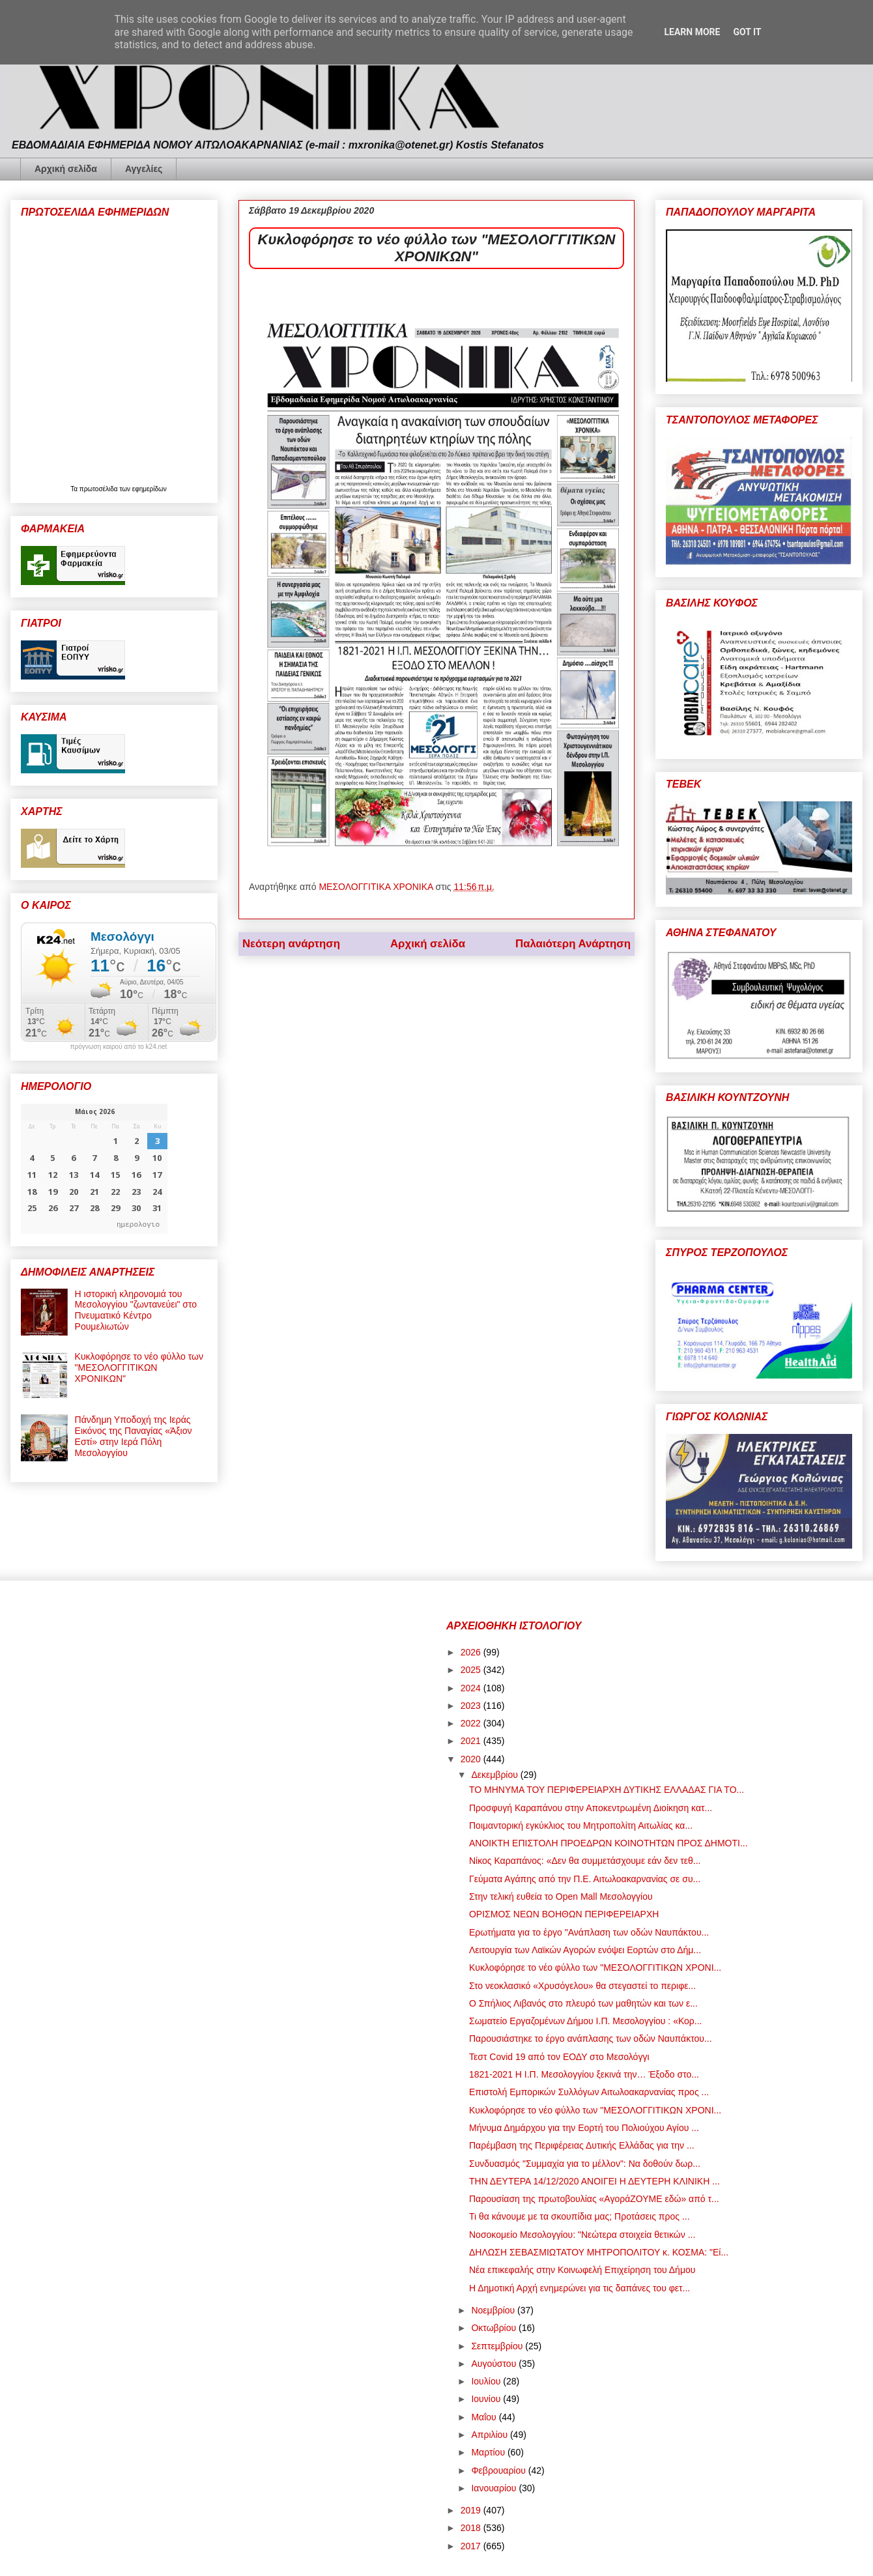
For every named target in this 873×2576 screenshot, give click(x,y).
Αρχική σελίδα (66, 169)
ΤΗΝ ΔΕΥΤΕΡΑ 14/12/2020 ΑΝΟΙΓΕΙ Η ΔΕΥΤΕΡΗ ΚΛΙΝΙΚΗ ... (594, 2181)
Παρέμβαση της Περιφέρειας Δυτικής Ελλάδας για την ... (581, 2145)
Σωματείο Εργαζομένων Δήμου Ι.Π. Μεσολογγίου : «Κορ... (585, 2021)
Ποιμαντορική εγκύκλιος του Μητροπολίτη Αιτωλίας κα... (581, 1825)
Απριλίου (490, 2434)
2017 (472, 2546)
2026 (472, 1652)
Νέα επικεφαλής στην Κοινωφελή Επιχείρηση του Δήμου (582, 2270)
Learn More (692, 32)
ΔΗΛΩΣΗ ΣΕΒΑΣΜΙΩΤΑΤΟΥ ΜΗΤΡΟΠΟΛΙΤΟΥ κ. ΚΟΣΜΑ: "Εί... (598, 2252)
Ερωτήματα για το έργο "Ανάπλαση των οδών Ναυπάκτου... (589, 1932)
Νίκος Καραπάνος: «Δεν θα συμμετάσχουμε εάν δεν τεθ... (584, 1860)
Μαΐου (484, 2417)
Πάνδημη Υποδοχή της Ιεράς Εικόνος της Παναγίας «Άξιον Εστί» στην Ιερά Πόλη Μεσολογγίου (133, 1435)
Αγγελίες (143, 169)
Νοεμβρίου (494, 2310)
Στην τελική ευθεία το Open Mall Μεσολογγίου (561, 1896)
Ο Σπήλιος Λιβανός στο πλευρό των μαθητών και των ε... (583, 2003)
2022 (472, 1723)
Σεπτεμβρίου (498, 2346)
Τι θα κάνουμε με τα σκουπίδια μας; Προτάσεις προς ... (579, 2216)
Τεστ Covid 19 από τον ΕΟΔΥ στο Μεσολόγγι (559, 2057)
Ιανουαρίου (495, 2488)
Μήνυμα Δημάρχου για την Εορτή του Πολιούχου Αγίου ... (584, 2128)
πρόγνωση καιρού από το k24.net (118, 1047)
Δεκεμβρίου (495, 1774)
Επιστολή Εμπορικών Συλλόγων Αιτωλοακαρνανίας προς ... (589, 2092)
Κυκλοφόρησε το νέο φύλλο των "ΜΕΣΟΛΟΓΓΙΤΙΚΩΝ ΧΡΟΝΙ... (595, 1967)
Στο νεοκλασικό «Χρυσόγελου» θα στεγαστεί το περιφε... (582, 1986)
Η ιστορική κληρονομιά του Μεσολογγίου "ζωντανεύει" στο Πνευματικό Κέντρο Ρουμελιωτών (136, 1310)
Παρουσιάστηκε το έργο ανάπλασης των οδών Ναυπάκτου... (590, 2038)
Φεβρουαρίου (499, 2470)
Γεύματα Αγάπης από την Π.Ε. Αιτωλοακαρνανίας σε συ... (584, 1879)
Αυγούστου (495, 2363)
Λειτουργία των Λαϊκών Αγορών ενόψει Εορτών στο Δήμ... (585, 1950)
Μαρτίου (489, 2452)
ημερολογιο (138, 1224)
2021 (472, 1741)
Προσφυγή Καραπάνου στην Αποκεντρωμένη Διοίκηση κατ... (590, 1808)
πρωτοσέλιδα (99, 489)
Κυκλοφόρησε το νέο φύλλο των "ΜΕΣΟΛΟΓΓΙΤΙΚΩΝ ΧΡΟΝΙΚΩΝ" (139, 1367)
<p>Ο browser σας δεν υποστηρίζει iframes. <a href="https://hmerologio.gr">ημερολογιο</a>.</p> (94, 1169)
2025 (472, 1670)
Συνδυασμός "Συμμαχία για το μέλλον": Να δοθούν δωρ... (584, 2163)
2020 (472, 1759)
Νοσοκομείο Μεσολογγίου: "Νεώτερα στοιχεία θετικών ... (582, 2234)
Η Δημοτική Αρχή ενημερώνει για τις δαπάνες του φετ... (579, 2288)
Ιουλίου (487, 2381)
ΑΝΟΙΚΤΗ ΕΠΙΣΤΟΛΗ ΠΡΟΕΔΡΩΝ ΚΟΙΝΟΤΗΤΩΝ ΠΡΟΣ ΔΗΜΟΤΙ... (608, 1843)
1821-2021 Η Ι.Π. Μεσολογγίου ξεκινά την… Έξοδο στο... (584, 2074)
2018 (472, 2528)
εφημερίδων (149, 489)
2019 (472, 2510)
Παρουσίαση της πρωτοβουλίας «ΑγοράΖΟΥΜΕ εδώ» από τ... (594, 2199)
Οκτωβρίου (495, 2328)
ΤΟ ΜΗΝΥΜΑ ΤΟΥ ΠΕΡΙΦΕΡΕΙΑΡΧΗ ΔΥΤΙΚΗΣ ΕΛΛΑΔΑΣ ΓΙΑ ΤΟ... (606, 1789)
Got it (747, 32)
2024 (472, 1688)
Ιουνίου (487, 2399)
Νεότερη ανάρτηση (291, 943)
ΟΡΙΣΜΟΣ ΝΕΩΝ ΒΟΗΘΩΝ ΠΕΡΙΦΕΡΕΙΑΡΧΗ (564, 1914)
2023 (472, 1705)
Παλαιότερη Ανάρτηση (573, 943)
